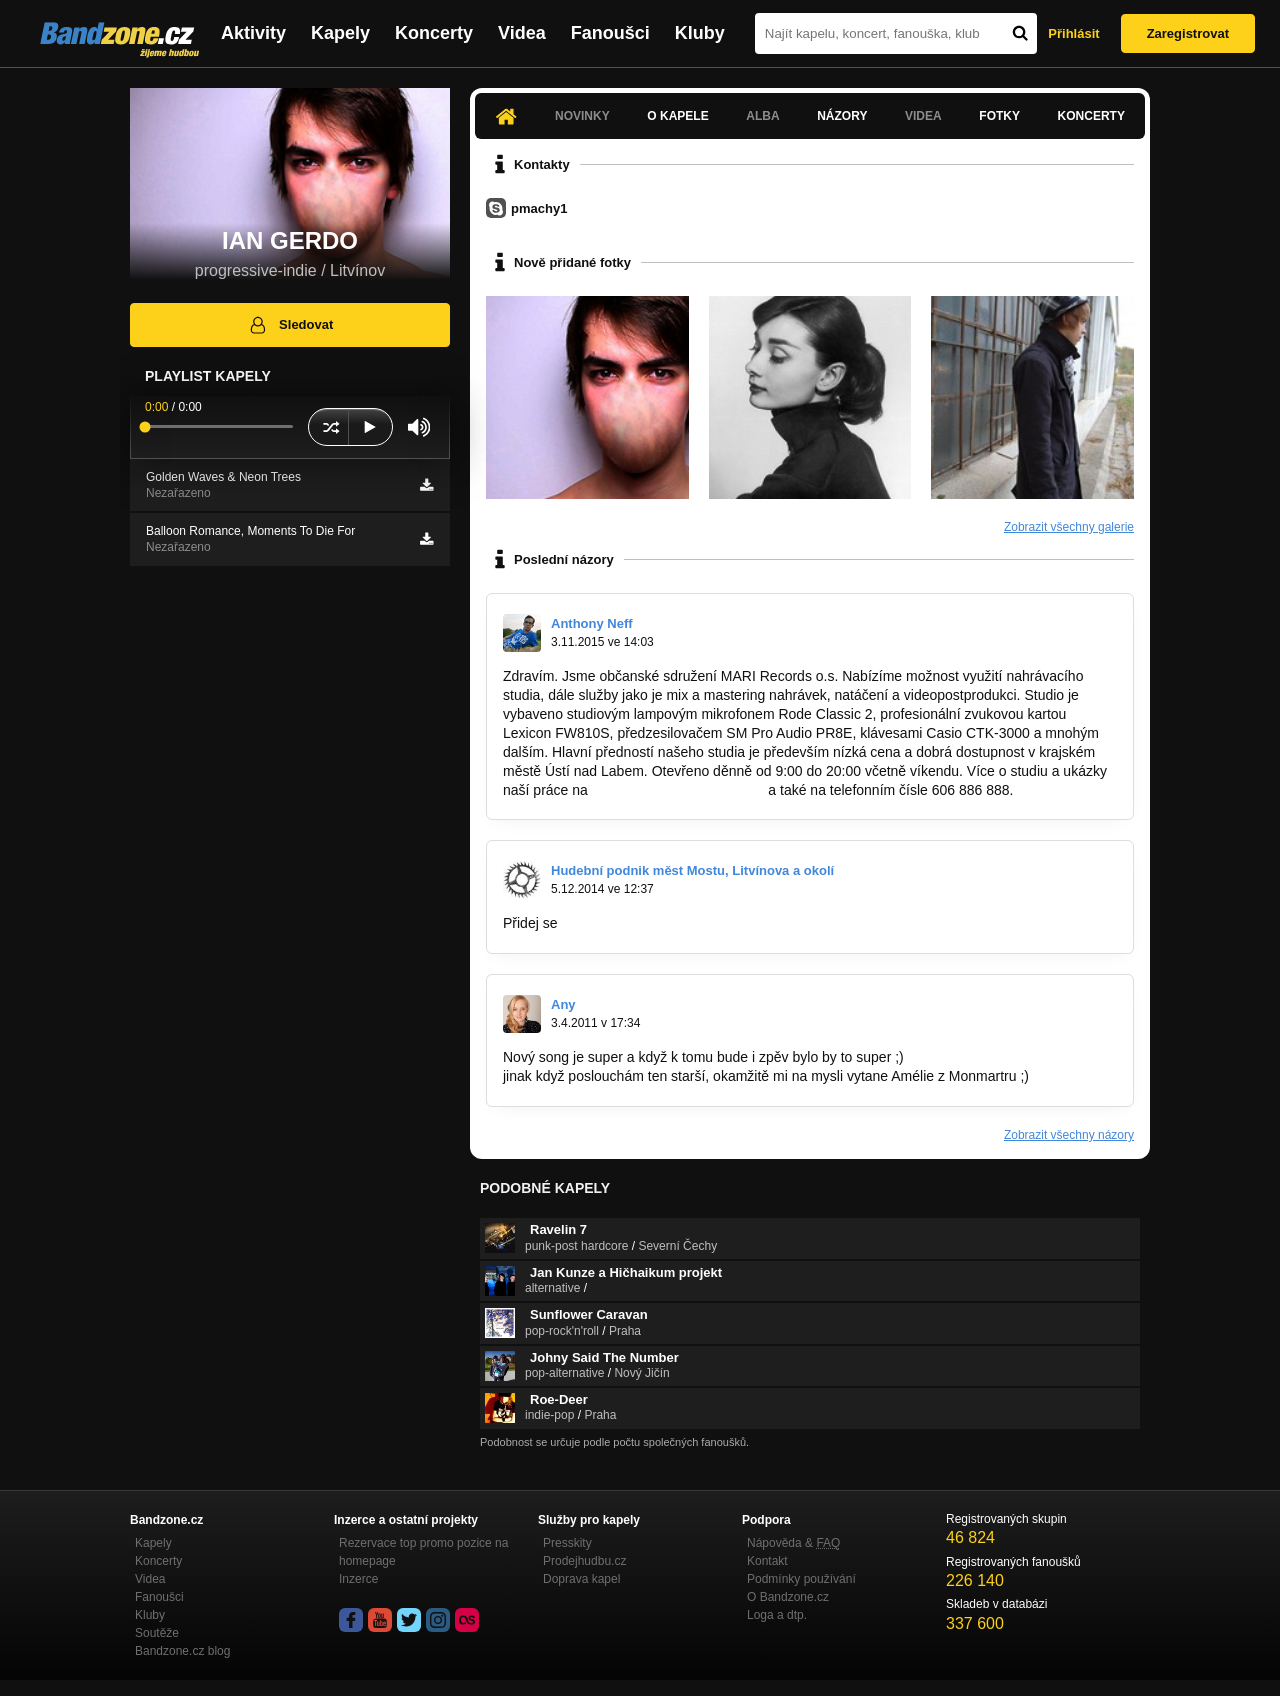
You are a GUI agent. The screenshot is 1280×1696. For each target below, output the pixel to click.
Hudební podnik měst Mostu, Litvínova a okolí (692, 870)
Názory (842, 116)
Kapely (340, 33)
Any (563, 1004)
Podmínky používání (801, 1579)
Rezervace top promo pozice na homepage (423, 1552)
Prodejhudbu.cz (584, 1561)
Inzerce (358, 1579)
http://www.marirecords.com (678, 790)
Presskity (567, 1543)
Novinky (582, 116)
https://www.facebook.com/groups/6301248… (702, 923)
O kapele (677, 116)
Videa (522, 33)
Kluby (700, 33)
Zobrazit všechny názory (1069, 1135)
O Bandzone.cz (788, 1597)
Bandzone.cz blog (182, 1651)
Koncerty (434, 33)
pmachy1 (539, 208)
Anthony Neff (592, 623)
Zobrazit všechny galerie (1069, 527)
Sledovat (290, 325)
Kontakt (767, 1561)
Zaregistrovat (1188, 33)
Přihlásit (1073, 33)
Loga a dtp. (777, 1615)
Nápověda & (793, 1543)
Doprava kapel (581, 1579)
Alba (762, 116)
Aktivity (253, 33)
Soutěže (157, 1633)
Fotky (999, 116)
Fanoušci (610, 33)
